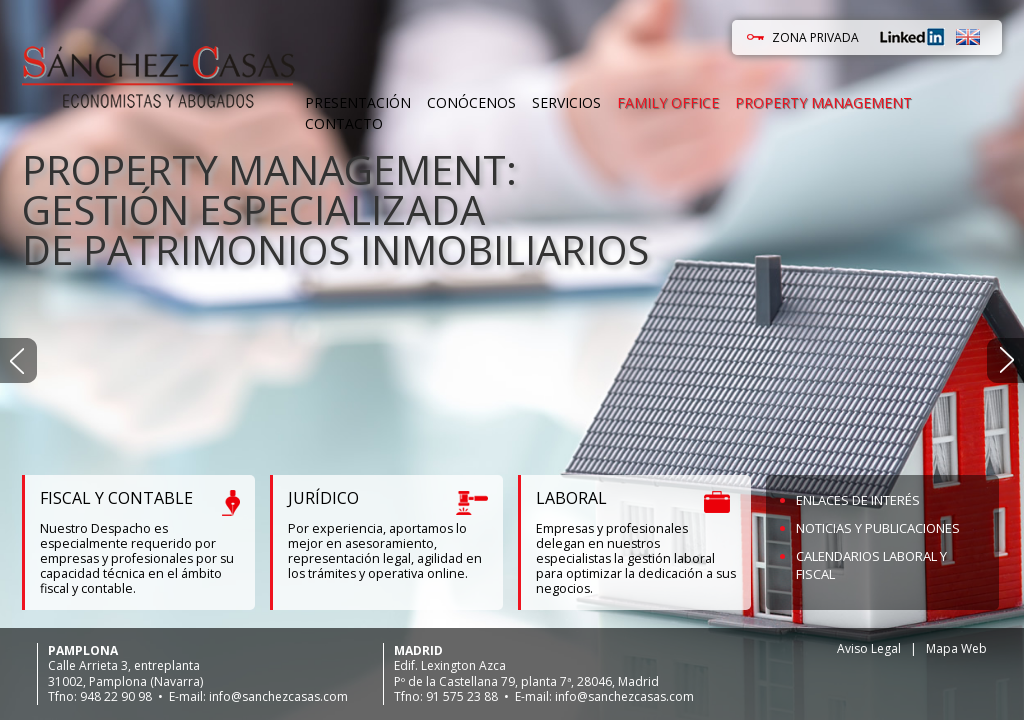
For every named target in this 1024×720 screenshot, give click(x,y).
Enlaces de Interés (858, 500)
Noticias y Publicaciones (878, 528)
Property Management (823, 102)
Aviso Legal (869, 648)
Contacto (344, 123)
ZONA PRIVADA (815, 37)
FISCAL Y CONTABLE (116, 498)
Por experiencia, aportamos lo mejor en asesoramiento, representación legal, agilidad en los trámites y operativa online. (385, 551)
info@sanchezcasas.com (278, 696)
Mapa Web (956, 648)
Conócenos (471, 102)
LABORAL (571, 498)
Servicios (566, 102)
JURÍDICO (323, 498)
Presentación (358, 102)
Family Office (668, 102)
